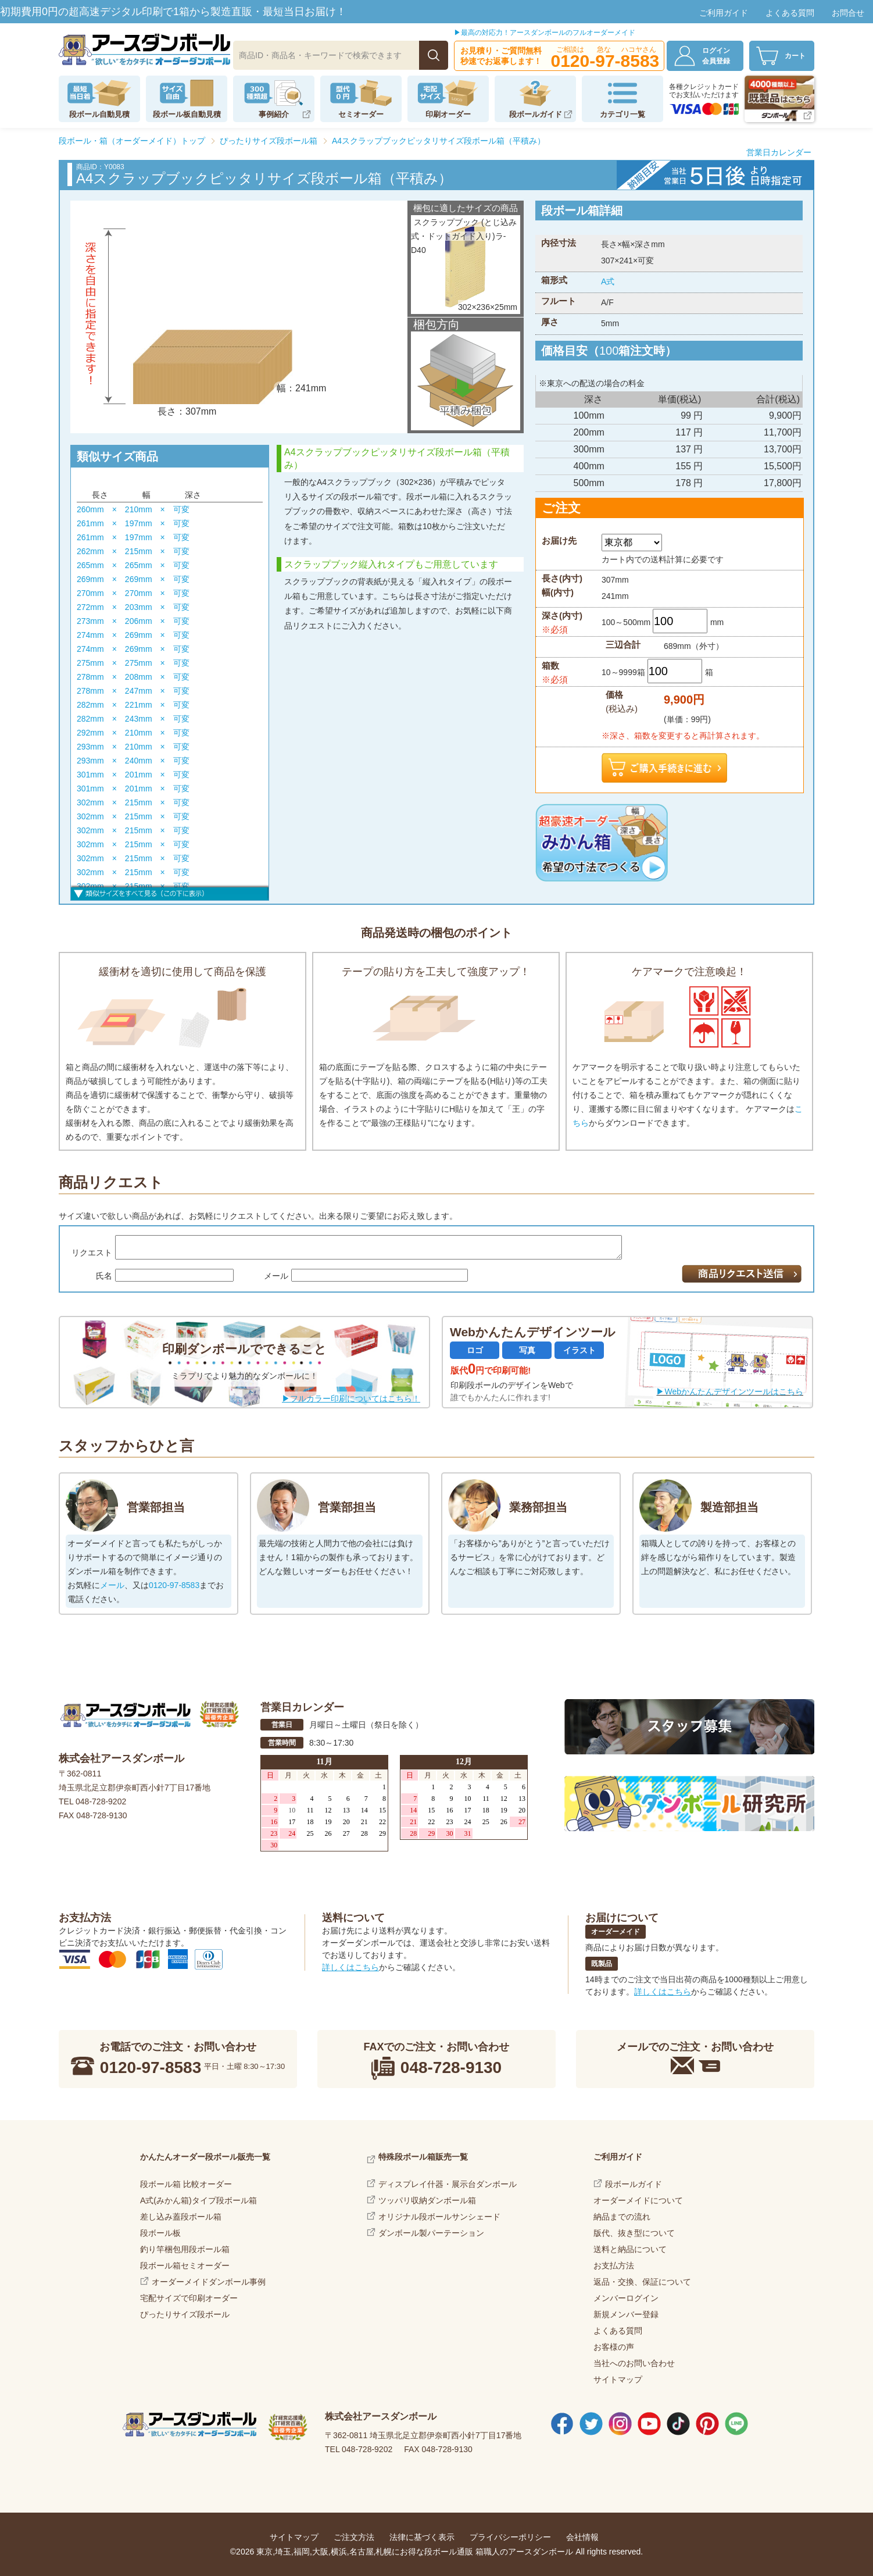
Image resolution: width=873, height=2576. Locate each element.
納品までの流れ (621, 2216)
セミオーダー (361, 114)
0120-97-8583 (174, 1585)
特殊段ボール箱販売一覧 (423, 2156)
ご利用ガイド (723, 12)
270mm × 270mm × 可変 (133, 593)
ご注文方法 (354, 2537)
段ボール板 (160, 2233)
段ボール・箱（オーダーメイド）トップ (132, 140)
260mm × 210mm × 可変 (133, 509)
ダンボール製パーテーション (431, 2233)
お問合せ (848, 12)
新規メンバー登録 (626, 2314)
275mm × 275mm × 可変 (133, 663)
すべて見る (170, 892)
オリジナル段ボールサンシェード (439, 2216)
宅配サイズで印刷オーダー (189, 2298)
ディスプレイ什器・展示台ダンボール (447, 2184)
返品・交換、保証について (642, 2281)
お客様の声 (613, 2347)
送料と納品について (630, 2249)
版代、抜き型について (634, 2233)
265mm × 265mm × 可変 (133, 565)
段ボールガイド (535, 114)
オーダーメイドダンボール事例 (209, 2281)
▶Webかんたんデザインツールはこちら (729, 1391)
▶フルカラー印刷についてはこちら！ (351, 1398)
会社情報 (582, 2537)
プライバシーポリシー (510, 2537)
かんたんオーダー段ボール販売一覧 (205, 2156)
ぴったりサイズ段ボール (185, 2314)
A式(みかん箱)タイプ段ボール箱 (198, 2200)
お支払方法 (613, 2265)
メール (112, 1585)
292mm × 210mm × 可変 (133, 732)
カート (795, 56)
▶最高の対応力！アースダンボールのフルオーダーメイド (544, 32)
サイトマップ (617, 2379)
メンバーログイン (626, 2298)
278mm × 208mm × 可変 (133, 677)
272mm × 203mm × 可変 (133, 607)
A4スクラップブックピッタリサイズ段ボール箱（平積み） (438, 140)
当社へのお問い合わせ (634, 2363)
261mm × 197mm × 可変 (133, 523)
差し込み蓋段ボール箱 (180, 2216)
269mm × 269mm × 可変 (133, 579)
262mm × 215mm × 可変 (133, 551)
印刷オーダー (448, 114)
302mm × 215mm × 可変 (133, 802)
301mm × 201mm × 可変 (133, 774)
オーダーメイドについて (638, 2200)
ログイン (722, 56)
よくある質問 (789, 12)
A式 (607, 281)
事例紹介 (274, 114)
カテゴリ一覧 (622, 114)
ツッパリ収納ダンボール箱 (427, 2200)
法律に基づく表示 (422, 2537)
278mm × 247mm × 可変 (133, 690)
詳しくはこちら (350, 1967)
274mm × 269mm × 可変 (133, 635)
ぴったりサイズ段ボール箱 (268, 140)
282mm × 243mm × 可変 (133, 718)
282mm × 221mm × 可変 (133, 704)
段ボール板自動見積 (187, 114)
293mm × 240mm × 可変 (133, 760)
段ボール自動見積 (99, 114)
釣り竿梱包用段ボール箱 (185, 2249)
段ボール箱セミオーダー (185, 2265)
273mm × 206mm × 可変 (133, 621)
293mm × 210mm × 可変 (133, 746)
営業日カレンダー (778, 152)
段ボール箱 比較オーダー (186, 2184)
